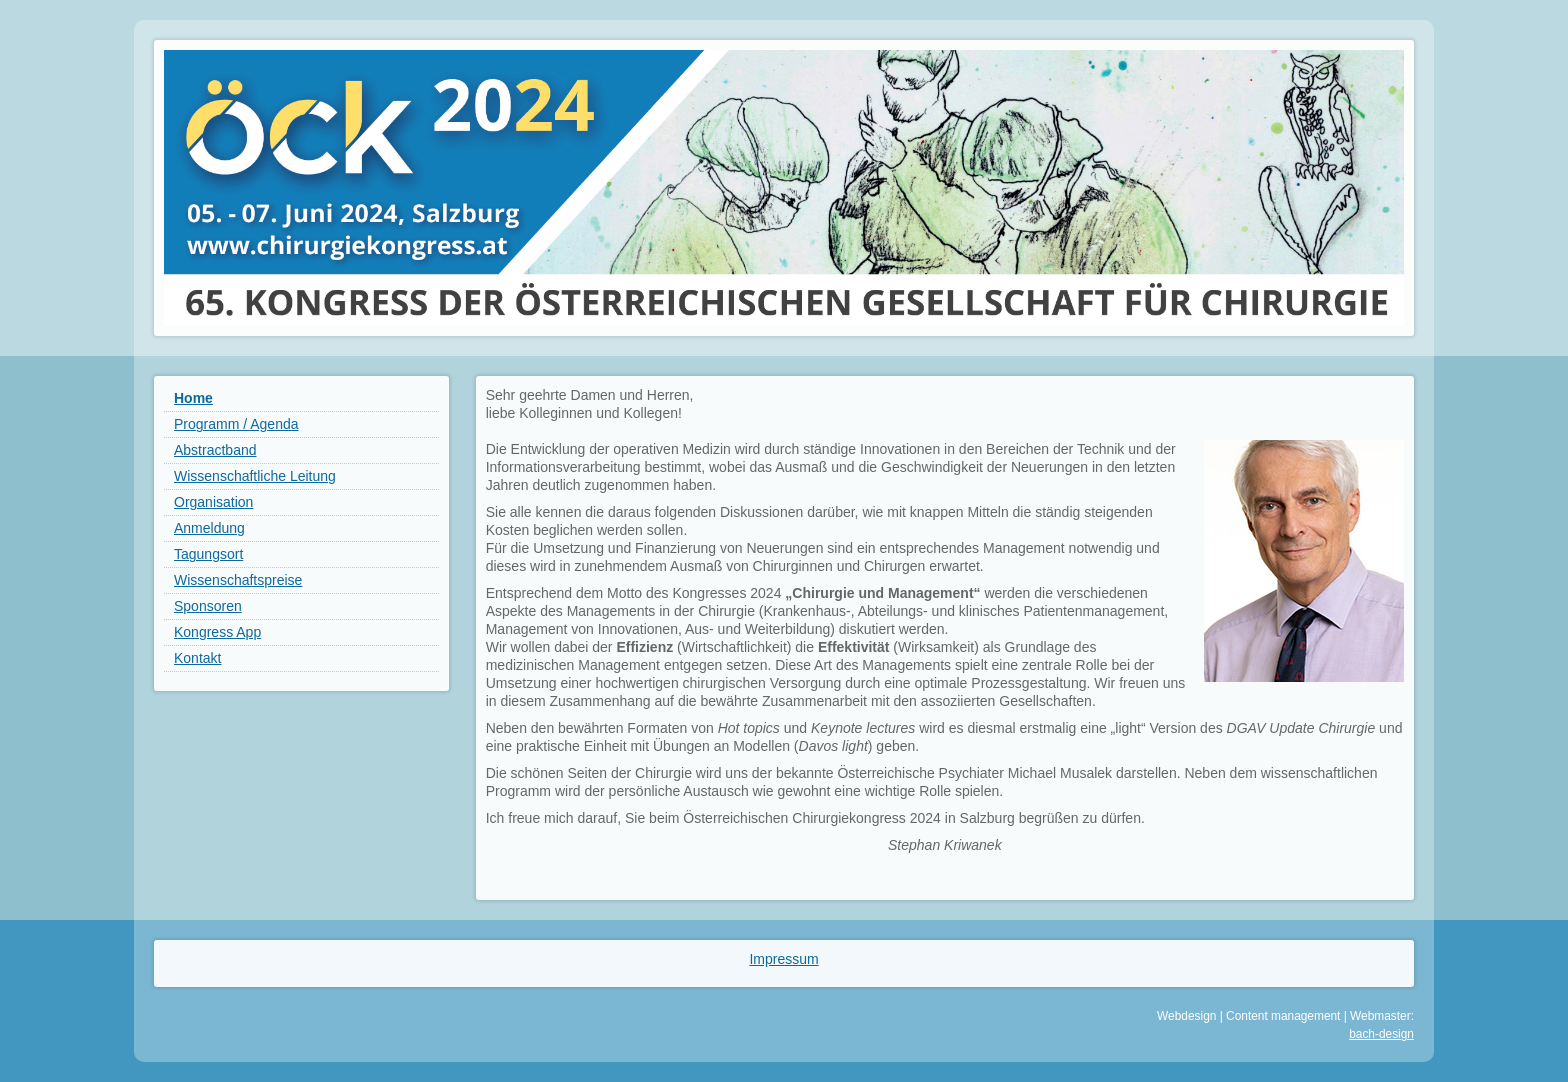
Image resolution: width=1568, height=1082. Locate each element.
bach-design (1381, 1034)
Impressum (783, 959)
